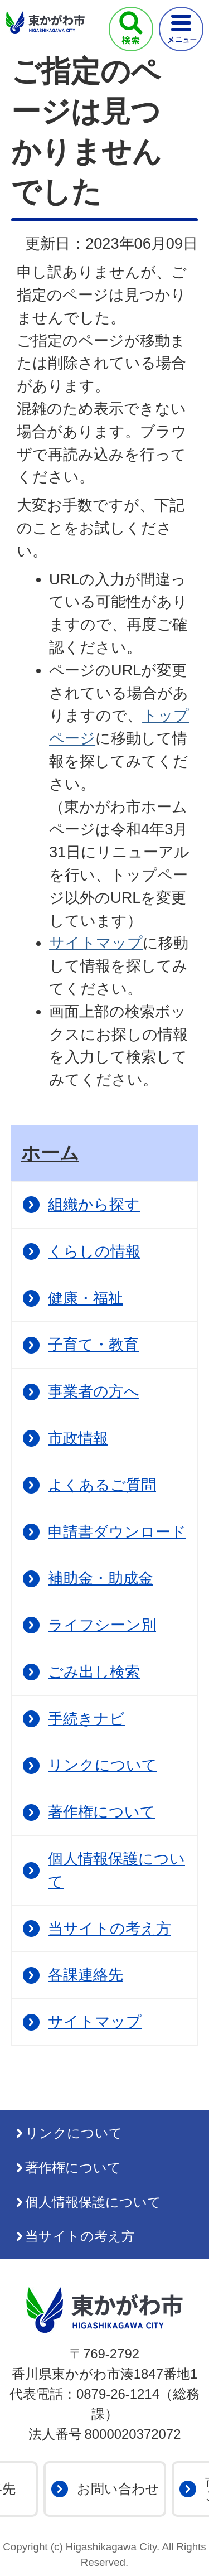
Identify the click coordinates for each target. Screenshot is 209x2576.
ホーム (50, 1152)
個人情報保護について (116, 1870)
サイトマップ (96, 942)
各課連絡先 (85, 1974)
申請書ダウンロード (117, 1531)
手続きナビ (86, 1718)
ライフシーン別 (102, 1624)
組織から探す (94, 1204)
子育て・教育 (93, 1344)
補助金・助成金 (100, 1578)
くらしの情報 (94, 1251)
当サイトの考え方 (109, 1928)
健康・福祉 (85, 1298)
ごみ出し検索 (94, 1671)
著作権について (101, 1811)
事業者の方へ (93, 1391)
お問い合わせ (118, 2488)
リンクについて (102, 1764)
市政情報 (78, 1438)
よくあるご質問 (102, 1485)
